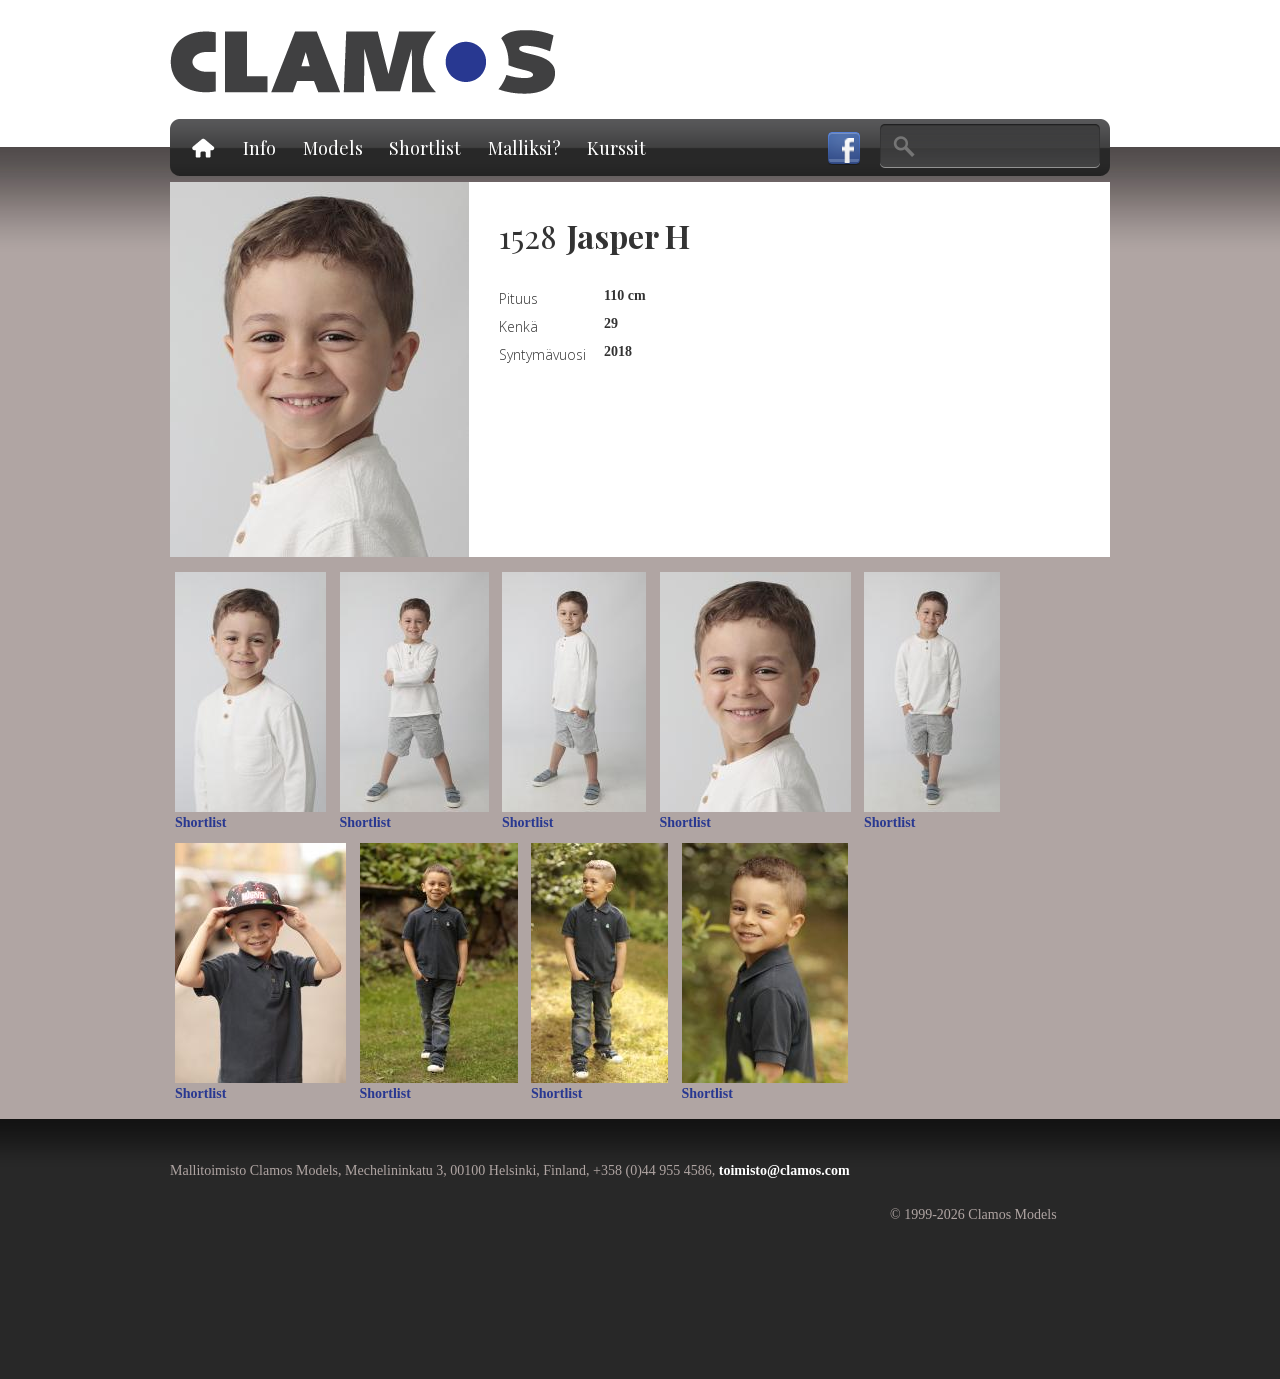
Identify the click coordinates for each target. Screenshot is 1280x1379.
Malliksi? (524, 148)
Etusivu (202, 147)
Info (259, 148)
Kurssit (616, 148)
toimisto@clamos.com (784, 1170)
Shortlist (425, 148)
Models (333, 148)
